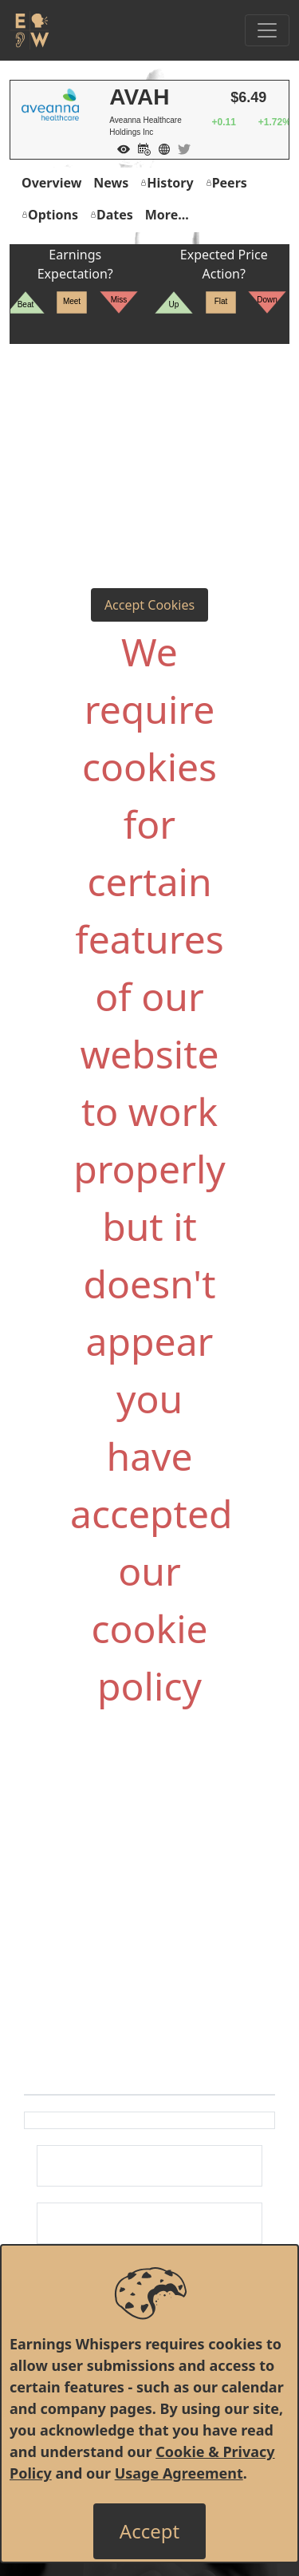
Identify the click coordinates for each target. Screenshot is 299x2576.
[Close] (149, 2531)
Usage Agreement (179, 2473)
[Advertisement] (149, 432)
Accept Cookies (149, 605)
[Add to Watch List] (119, 147)
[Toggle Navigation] (267, 30)
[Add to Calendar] (140, 147)
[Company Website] (160, 147)
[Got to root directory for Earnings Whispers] (29, 30)
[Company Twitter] (180, 147)
